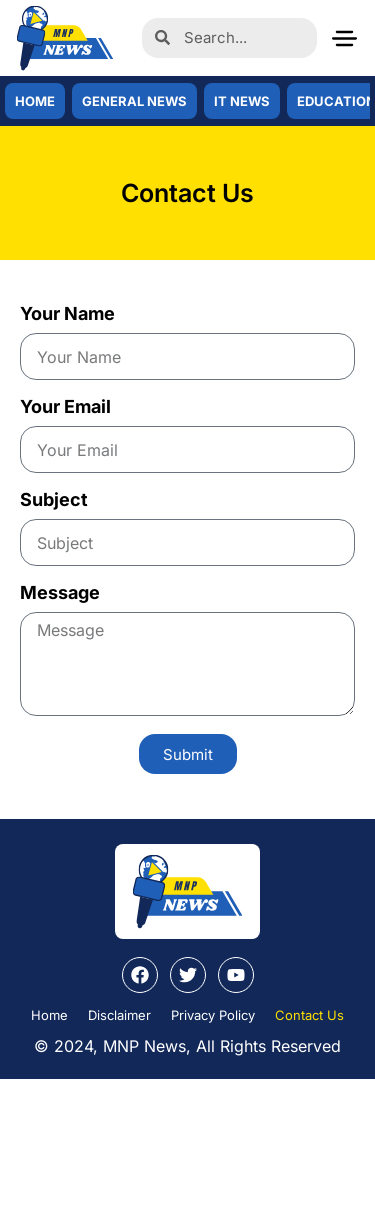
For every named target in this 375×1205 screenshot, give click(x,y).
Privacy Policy (213, 1015)
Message (60, 593)
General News (134, 101)
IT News (242, 101)
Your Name (67, 314)
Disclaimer (119, 1015)
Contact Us (309, 1015)
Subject (54, 500)
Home (35, 101)
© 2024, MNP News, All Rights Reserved (187, 1046)
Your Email (65, 407)
